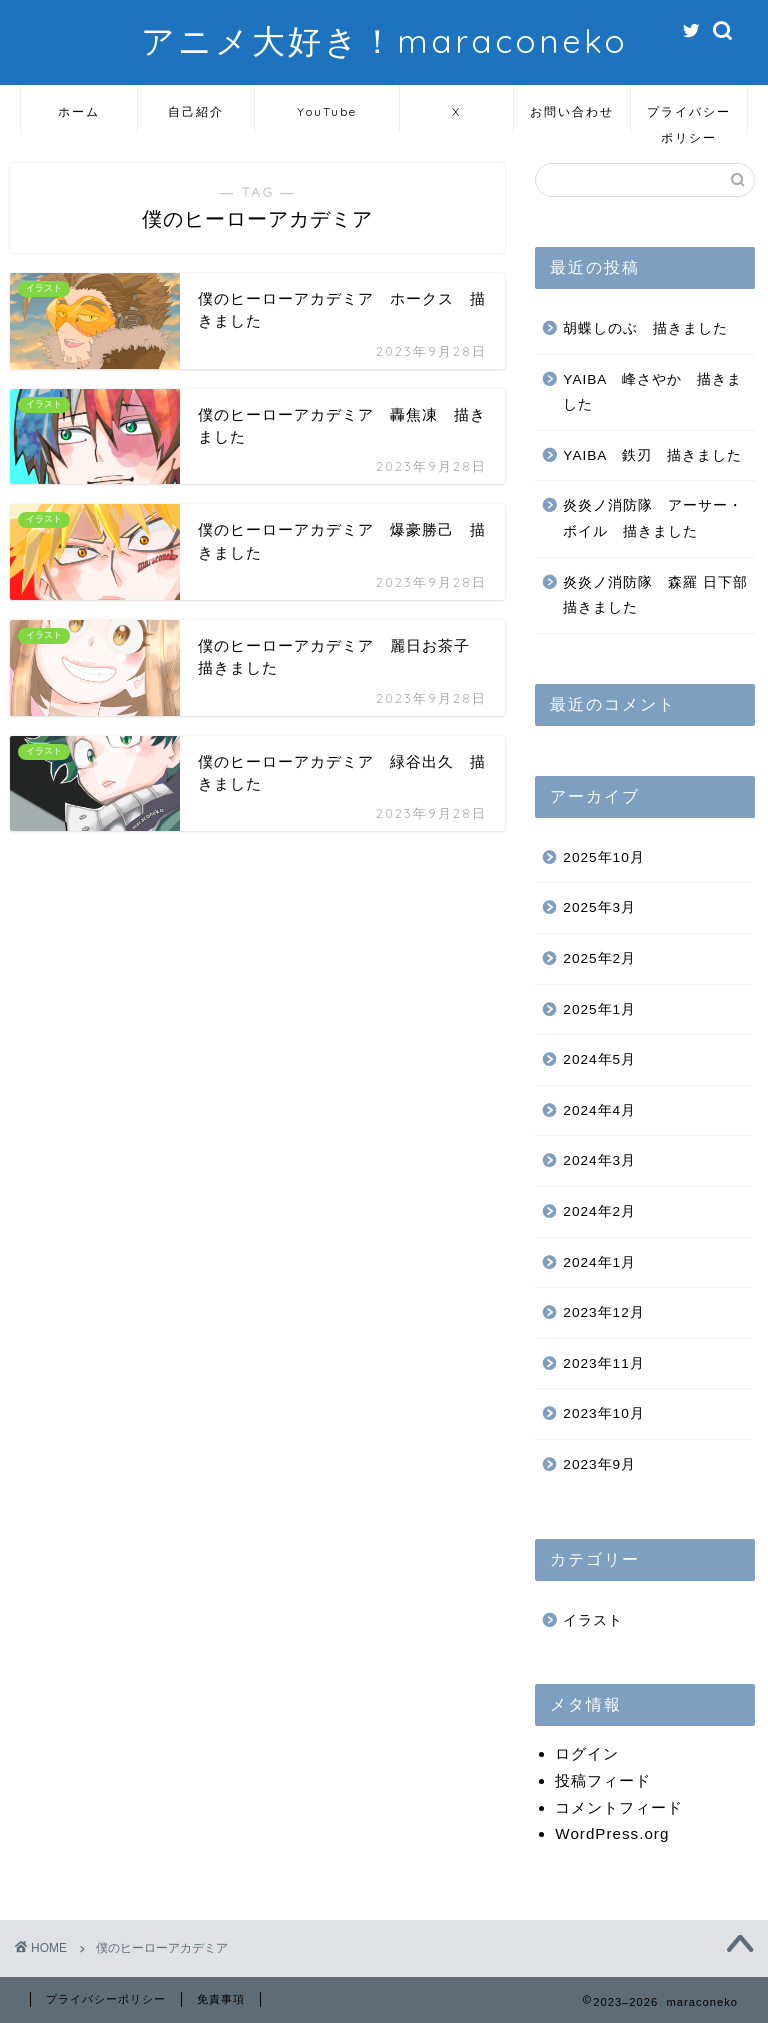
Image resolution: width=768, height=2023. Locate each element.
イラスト (593, 1620)
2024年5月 (599, 1059)
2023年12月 (603, 1312)
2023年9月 (599, 1464)
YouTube (327, 111)
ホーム (79, 111)
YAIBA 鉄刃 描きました (652, 455)
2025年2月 (599, 958)
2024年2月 (599, 1211)
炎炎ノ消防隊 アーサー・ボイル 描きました (653, 518)
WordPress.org (612, 1833)
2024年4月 (599, 1110)
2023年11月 (603, 1363)
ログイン (587, 1753)
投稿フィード (603, 1780)
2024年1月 (599, 1262)
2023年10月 (603, 1413)
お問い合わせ (572, 111)
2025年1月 (599, 1009)
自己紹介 (196, 111)
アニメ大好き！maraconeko (384, 40)
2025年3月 (599, 907)
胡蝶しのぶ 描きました (645, 328)
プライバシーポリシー (689, 118)
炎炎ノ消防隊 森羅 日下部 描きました (657, 595)
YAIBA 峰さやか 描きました (652, 392)
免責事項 (221, 1999)
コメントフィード (619, 1807)
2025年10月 (603, 857)
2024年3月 (599, 1160)
